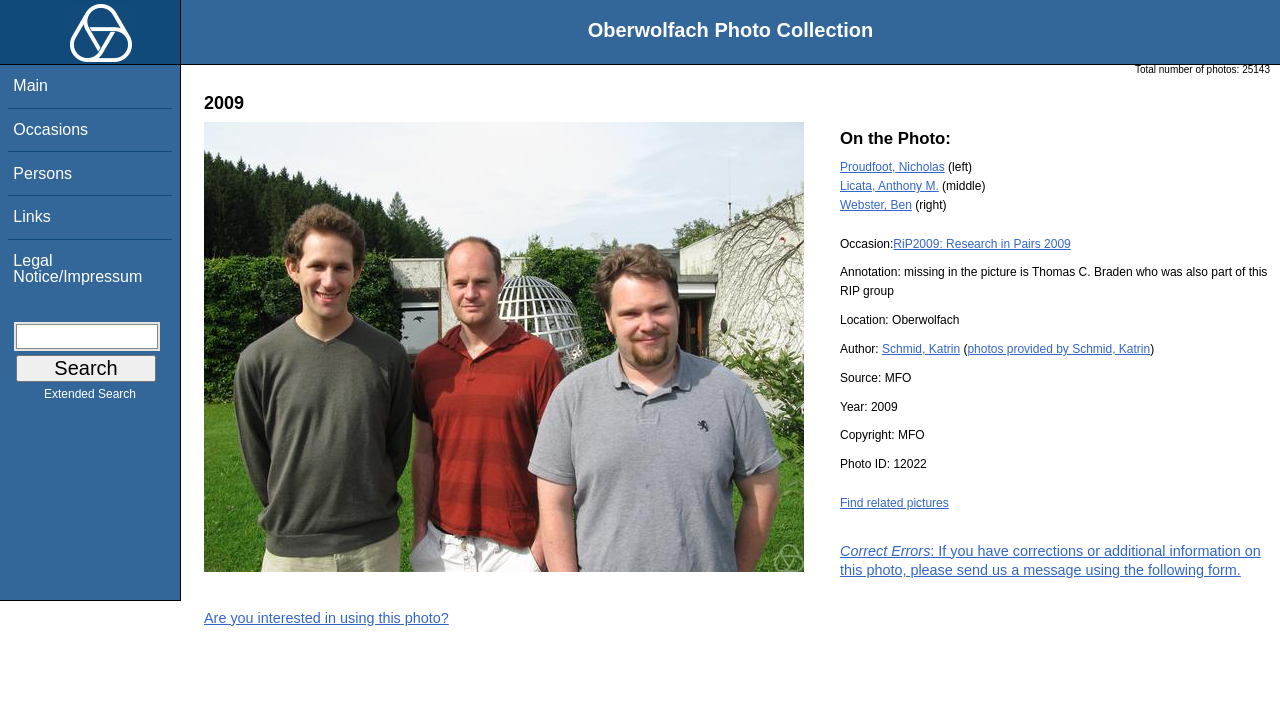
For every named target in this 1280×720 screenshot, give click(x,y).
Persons (42, 173)
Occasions (50, 129)
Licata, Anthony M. (889, 186)
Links (31, 216)
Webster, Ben (876, 205)
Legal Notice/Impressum (77, 268)
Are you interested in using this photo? (326, 618)
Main (30, 85)
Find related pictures (894, 503)
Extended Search (90, 398)
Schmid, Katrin (921, 349)
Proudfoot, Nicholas (892, 167)
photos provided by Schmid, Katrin (1058, 349)
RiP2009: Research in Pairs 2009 (981, 244)
